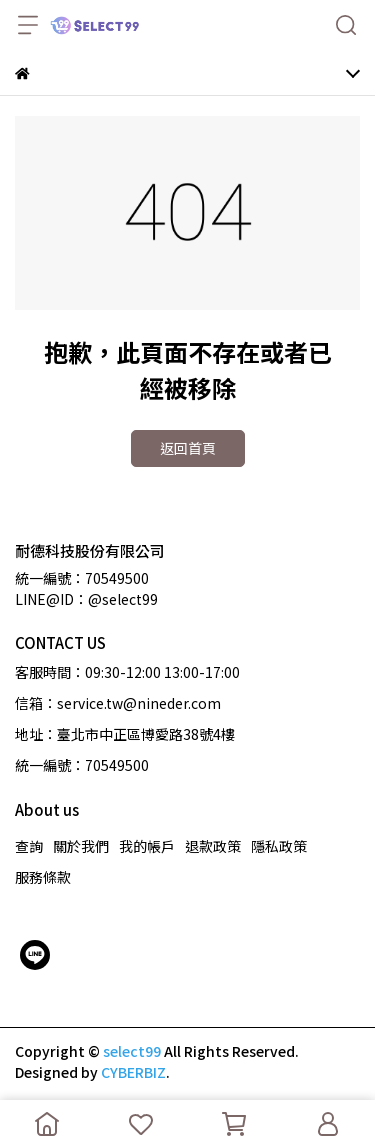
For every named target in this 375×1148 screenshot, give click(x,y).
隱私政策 (279, 846)
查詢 (29, 846)
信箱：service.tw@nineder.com (118, 703)
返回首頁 (188, 448)
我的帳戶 (147, 846)
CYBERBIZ (133, 1072)
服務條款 (43, 877)
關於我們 (81, 846)
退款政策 (213, 846)
